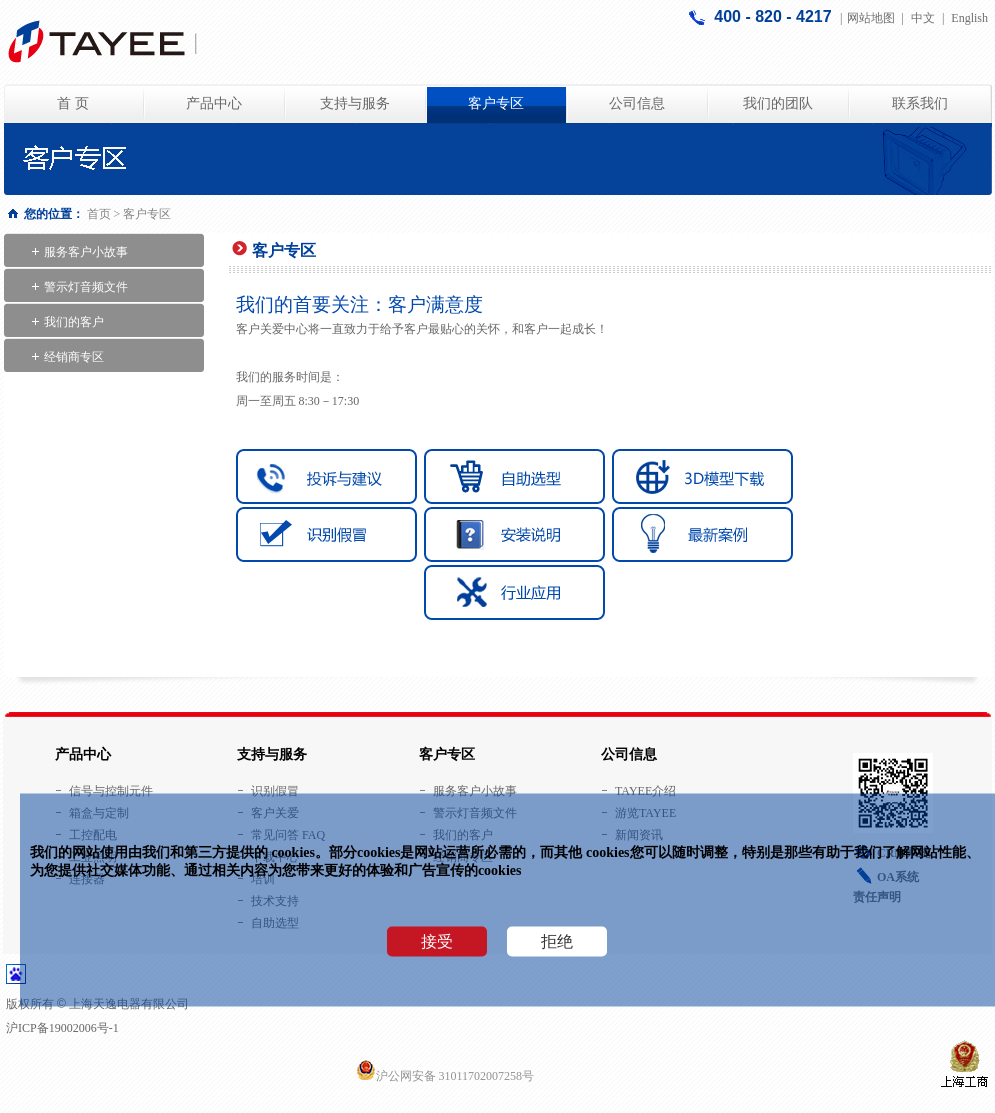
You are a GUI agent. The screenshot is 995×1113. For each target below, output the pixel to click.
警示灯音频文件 (86, 287)
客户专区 (496, 103)
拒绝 (557, 941)
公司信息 (637, 103)
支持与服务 (355, 103)
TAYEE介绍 (645, 791)
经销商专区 (74, 357)
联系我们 (920, 103)
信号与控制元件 (111, 791)
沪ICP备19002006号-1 (62, 1028)
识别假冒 (275, 791)
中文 (923, 18)
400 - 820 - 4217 (775, 16)
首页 (99, 214)
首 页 (73, 103)
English (969, 18)
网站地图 (871, 18)
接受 (437, 941)
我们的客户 (74, 322)
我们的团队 (778, 103)
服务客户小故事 (86, 252)
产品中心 (214, 103)
